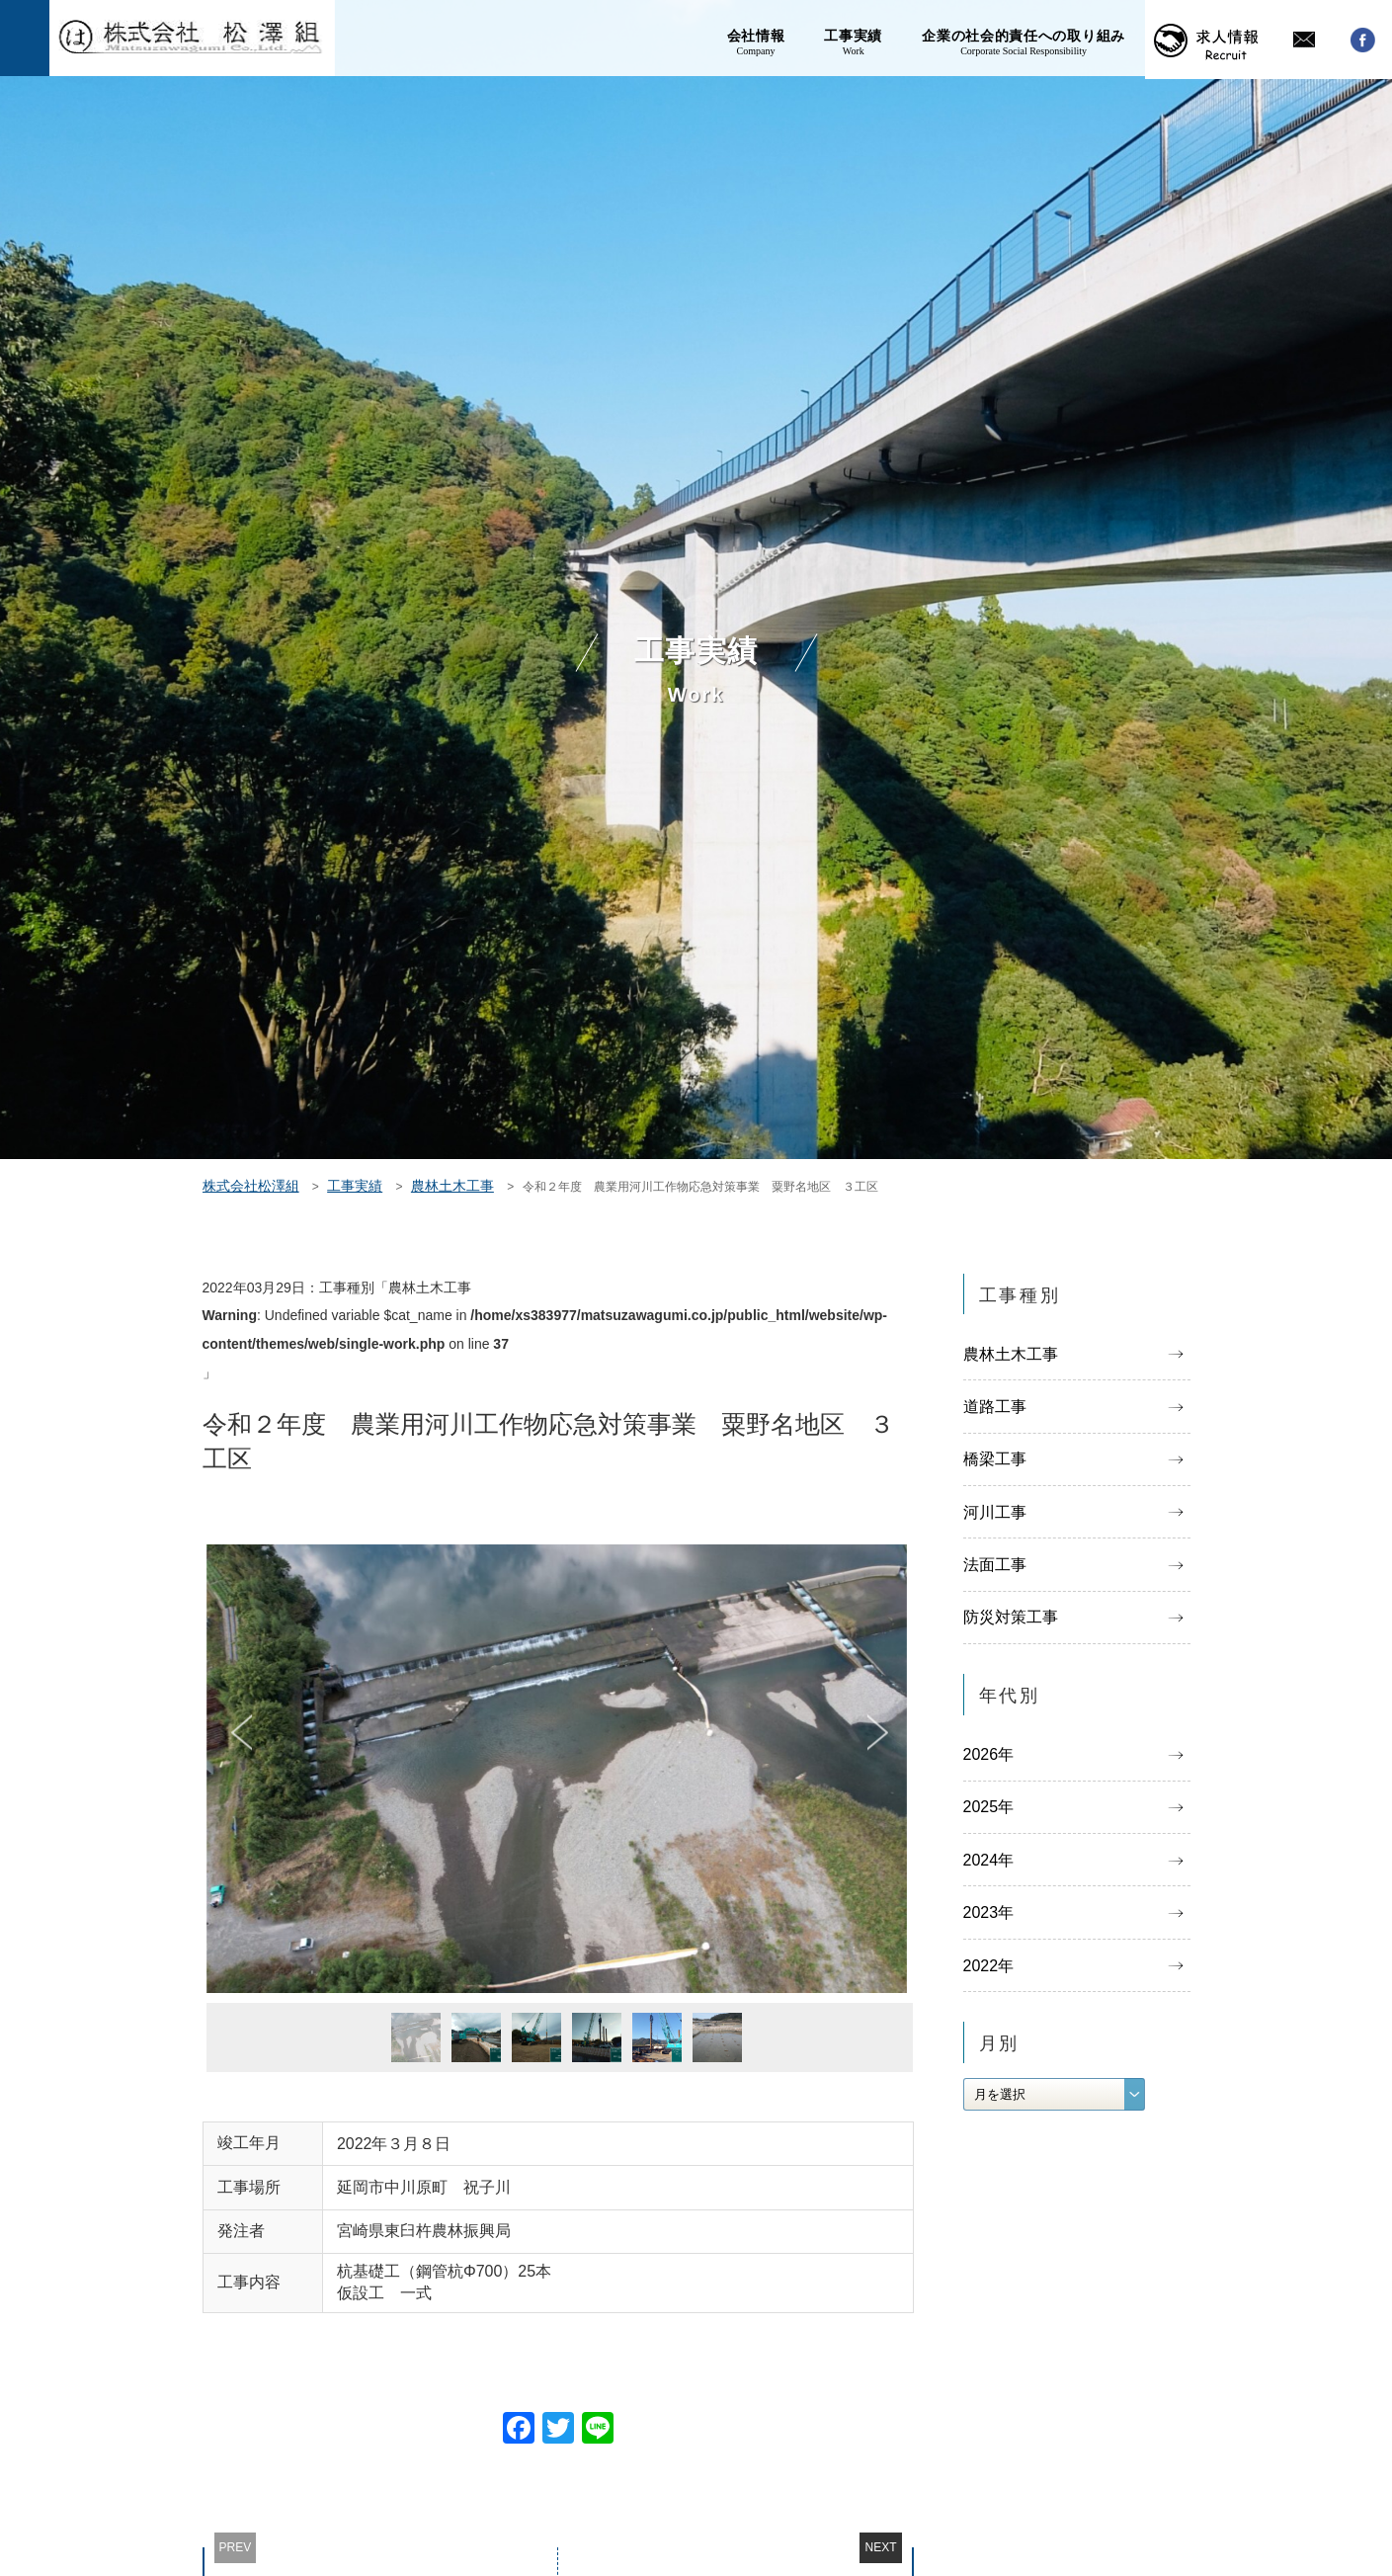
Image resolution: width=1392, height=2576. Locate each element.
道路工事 (994, 1407)
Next (877, 1732)
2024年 (989, 1862)
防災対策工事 (1010, 1618)
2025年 (989, 1809)
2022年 (989, 1967)
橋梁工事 (994, 1460)
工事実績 (853, 39)
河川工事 (994, 1513)
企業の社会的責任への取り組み (1023, 39)
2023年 (989, 1915)
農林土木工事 (1010, 1354)
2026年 (989, 1756)
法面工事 (994, 1565)
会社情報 (756, 39)
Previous (241, 1732)
